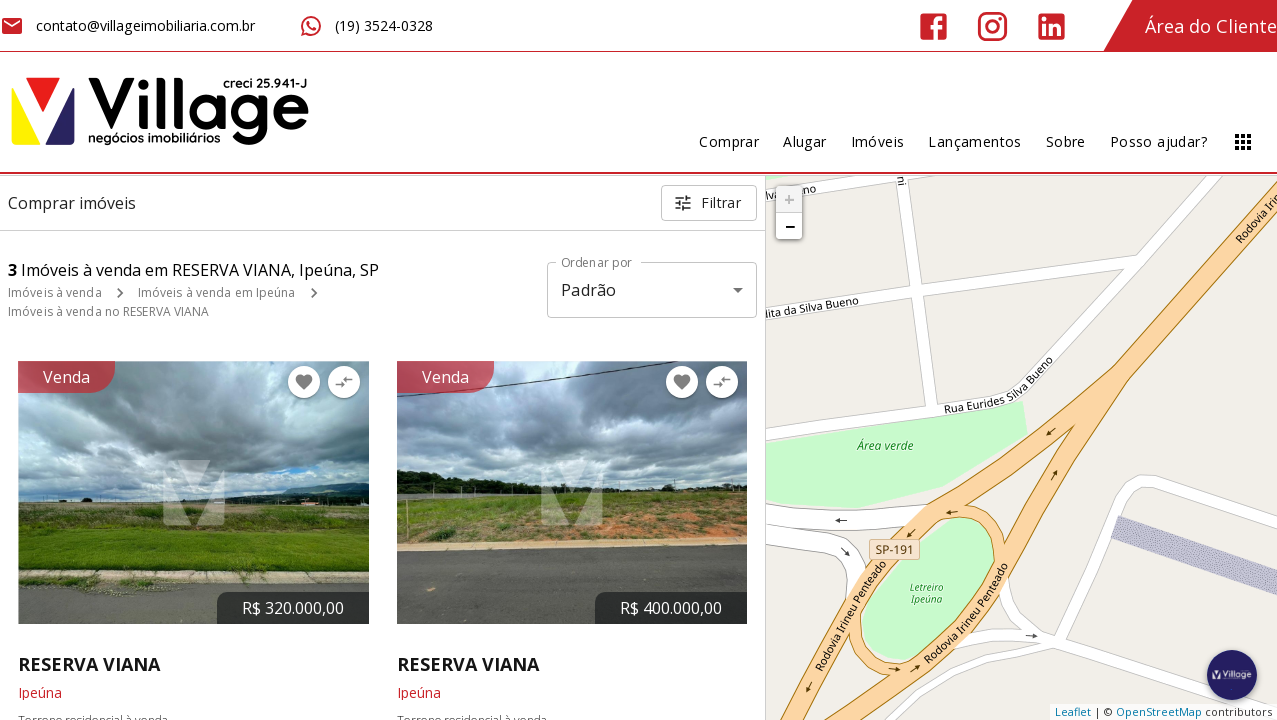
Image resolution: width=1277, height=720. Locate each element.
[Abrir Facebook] (933, 26)
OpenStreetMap (1159, 711)
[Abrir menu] (1243, 142)
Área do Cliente (1211, 26)
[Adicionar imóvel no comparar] (344, 382)
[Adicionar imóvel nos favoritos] (304, 382)
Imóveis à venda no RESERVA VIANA (109, 311)
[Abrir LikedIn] (1051, 26)
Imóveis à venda (55, 292)
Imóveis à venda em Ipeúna (217, 292)
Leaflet (1073, 711)
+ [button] (789, 199)
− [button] (790, 226)
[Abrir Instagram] (992, 26)
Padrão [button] (588, 290)
